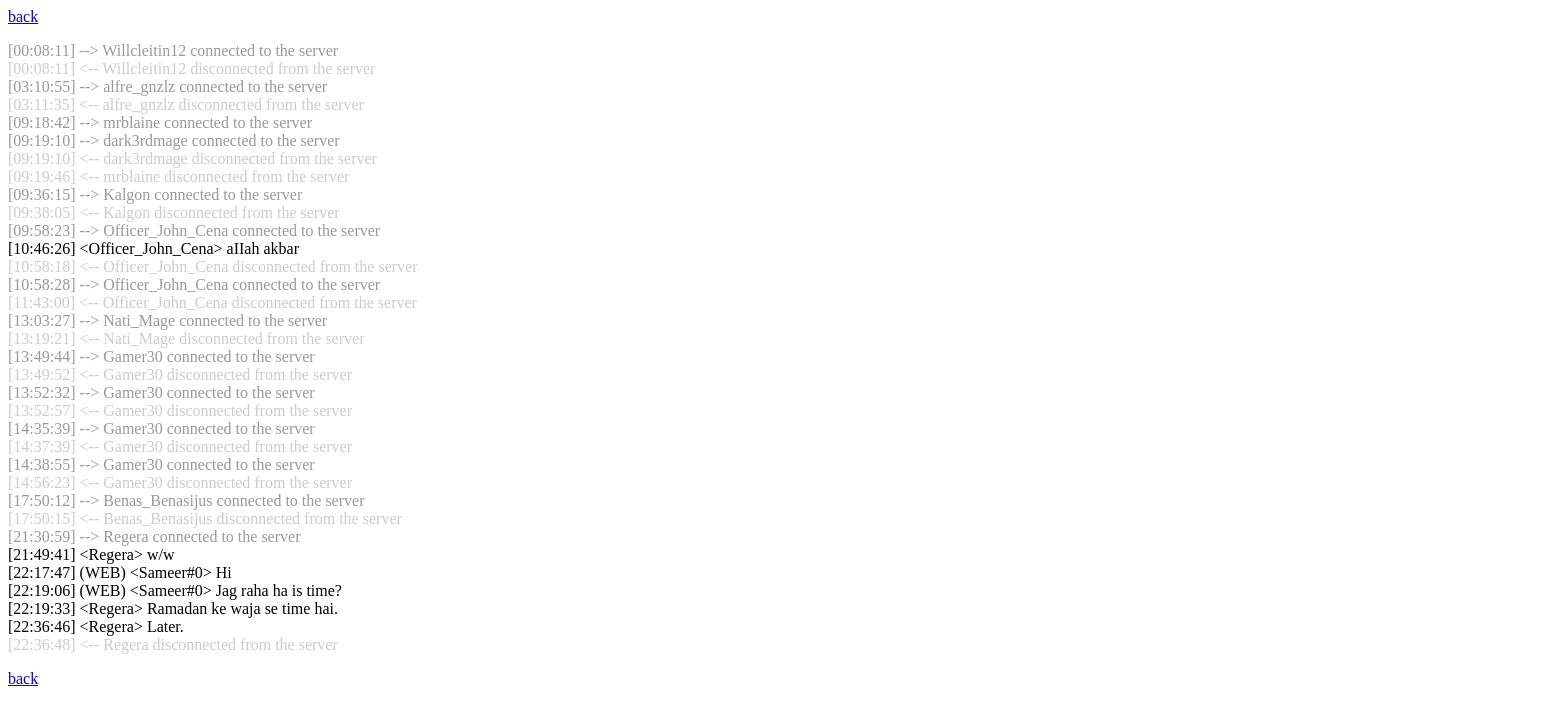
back (23, 16)
